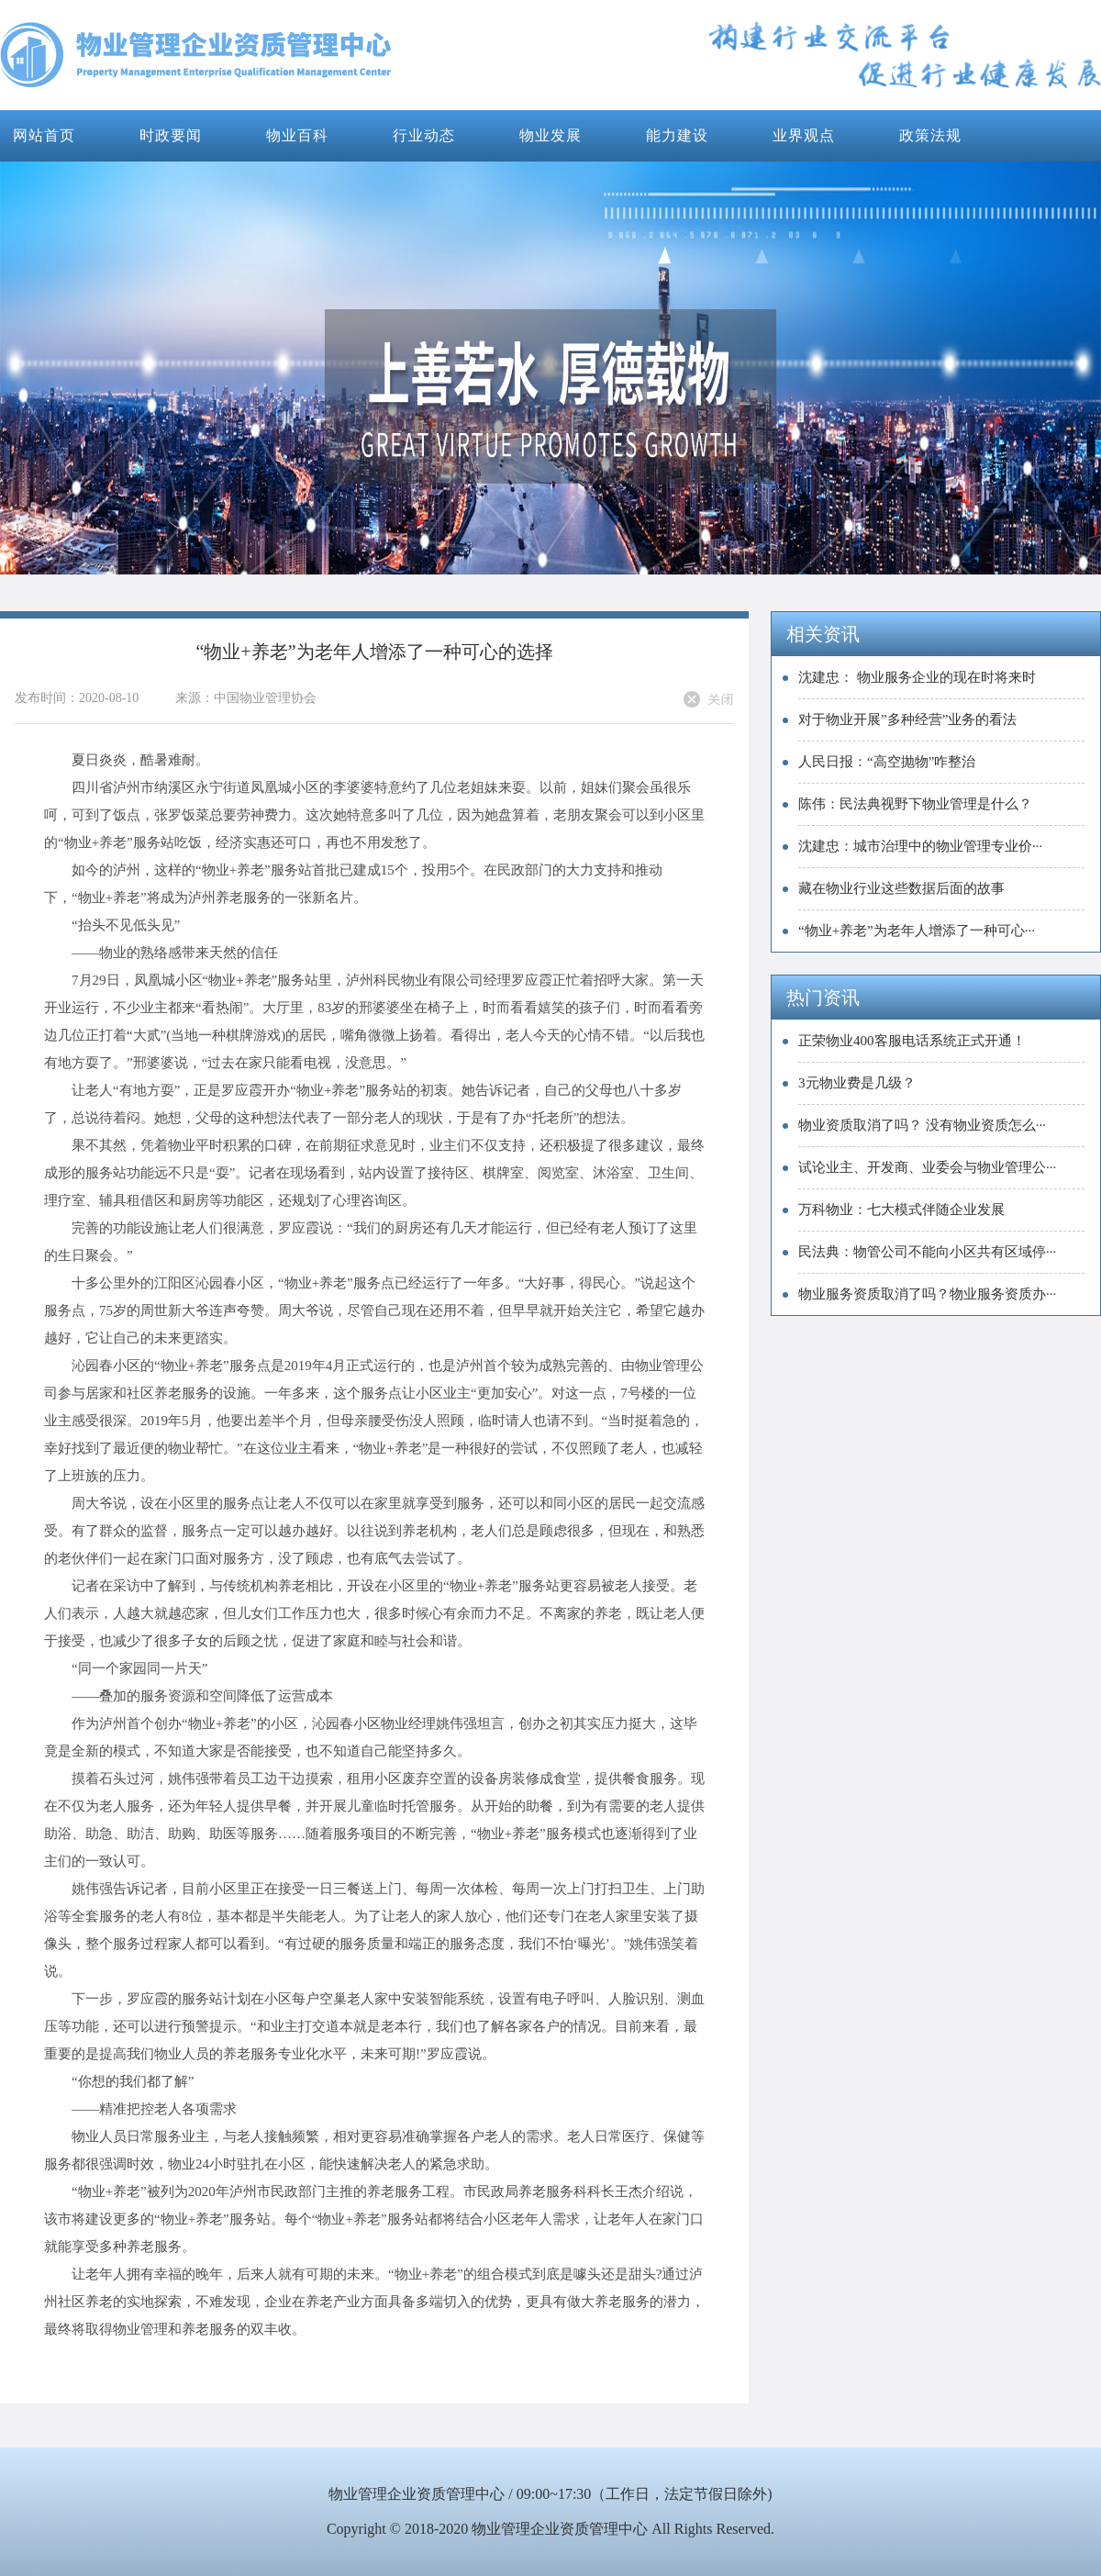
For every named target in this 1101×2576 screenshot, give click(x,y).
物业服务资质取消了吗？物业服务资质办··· (927, 1294)
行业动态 (424, 135)
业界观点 (804, 135)
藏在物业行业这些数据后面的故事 (901, 888)
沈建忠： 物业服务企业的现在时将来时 (917, 677)
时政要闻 (170, 135)
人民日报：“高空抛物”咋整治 (886, 761)
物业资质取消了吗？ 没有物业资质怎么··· (922, 1125)
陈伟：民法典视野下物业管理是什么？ (915, 804)
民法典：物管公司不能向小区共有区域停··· (927, 1251)
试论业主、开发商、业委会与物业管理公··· (927, 1167)
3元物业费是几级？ (857, 1083)
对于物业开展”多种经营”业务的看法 (907, 719)
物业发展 (550, 135)
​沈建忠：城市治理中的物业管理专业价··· (920, 846)
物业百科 (297, 135)
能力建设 (677, 135)
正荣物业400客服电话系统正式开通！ (912, 1040)
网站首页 (44, 135)
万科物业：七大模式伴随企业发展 (901, 1209)
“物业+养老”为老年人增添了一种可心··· (916, 930)
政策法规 (930, 135)
